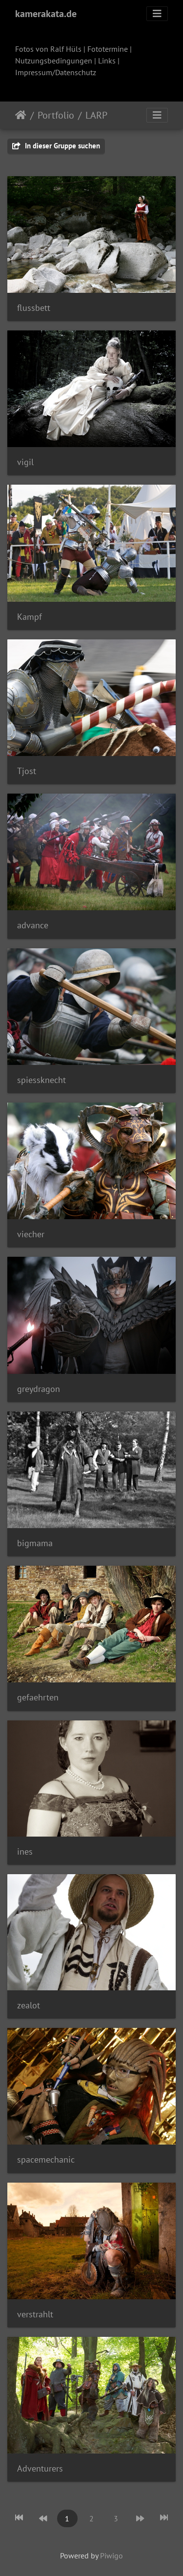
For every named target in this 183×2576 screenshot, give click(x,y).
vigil (25, 462)
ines (25, 1851)
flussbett (33, 308)
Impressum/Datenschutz (55, 72)
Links (107, 60)
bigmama (35, 1543)
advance (32, 925)
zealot (28, 2005)
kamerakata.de (46, 13)
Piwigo (111, 2555)
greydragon (38, 1389)
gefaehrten (38, 1697)
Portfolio (56, 115)
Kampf (29, 617)
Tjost (26, 771)
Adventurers (40, 2468)
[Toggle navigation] (157, 13)
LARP (96, 115)
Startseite (20, 115)
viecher (30, 1234)
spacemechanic (46, 2159)
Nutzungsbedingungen (53, 60)
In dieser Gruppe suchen (56, 145)
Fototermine (107, 49)
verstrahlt (35, 2314)
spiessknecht (41, 1080)
